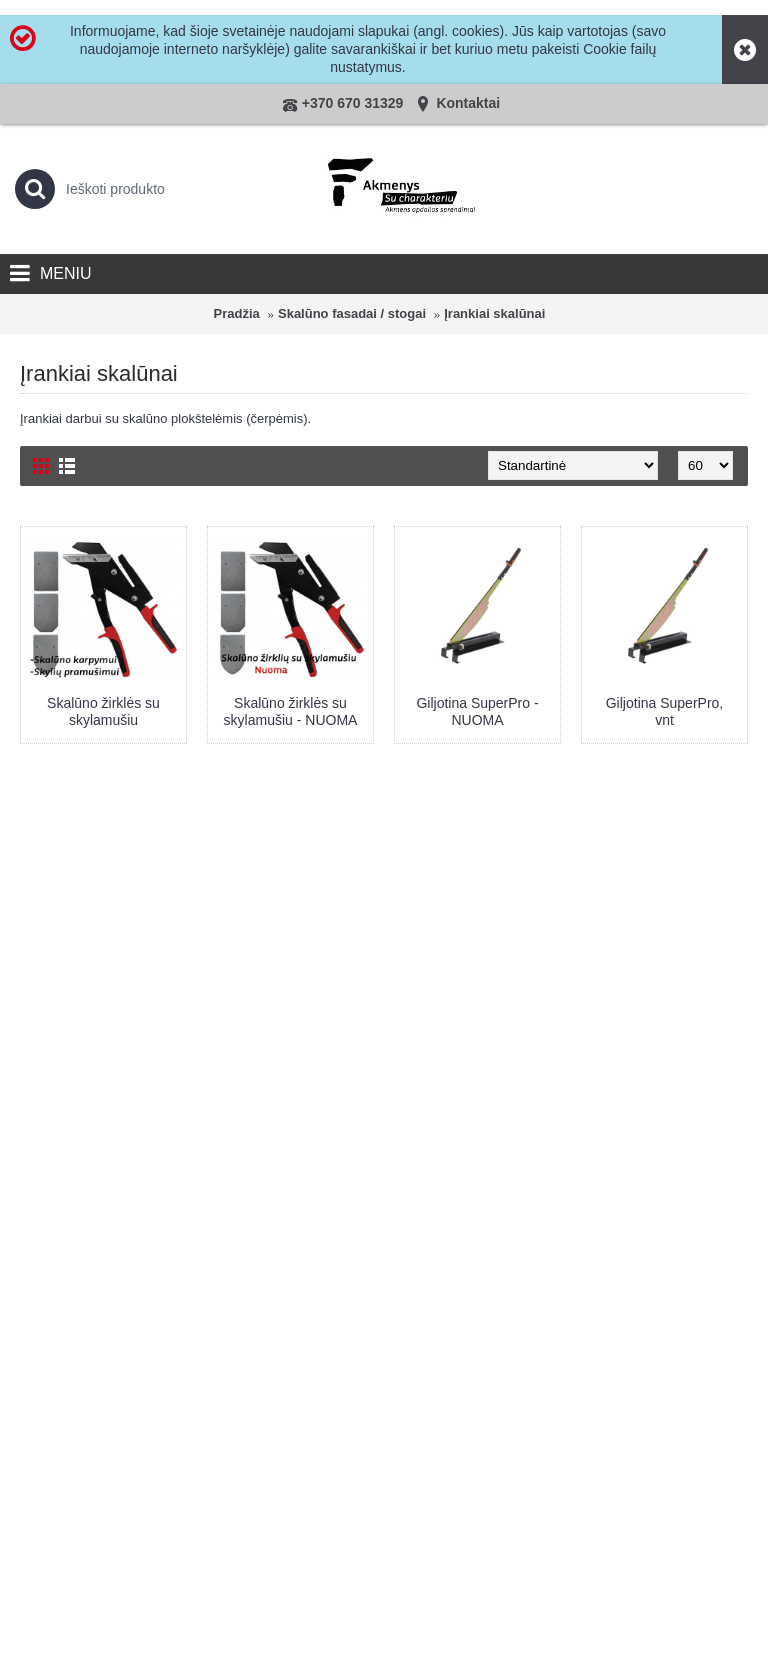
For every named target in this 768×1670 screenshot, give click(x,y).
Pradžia (237, 313)
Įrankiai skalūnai (494, 313)
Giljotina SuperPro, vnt (665, 711)
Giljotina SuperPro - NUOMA (477, 711)
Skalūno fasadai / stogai (352, 313)
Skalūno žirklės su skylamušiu (103, 711)
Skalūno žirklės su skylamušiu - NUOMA (291, 711)
